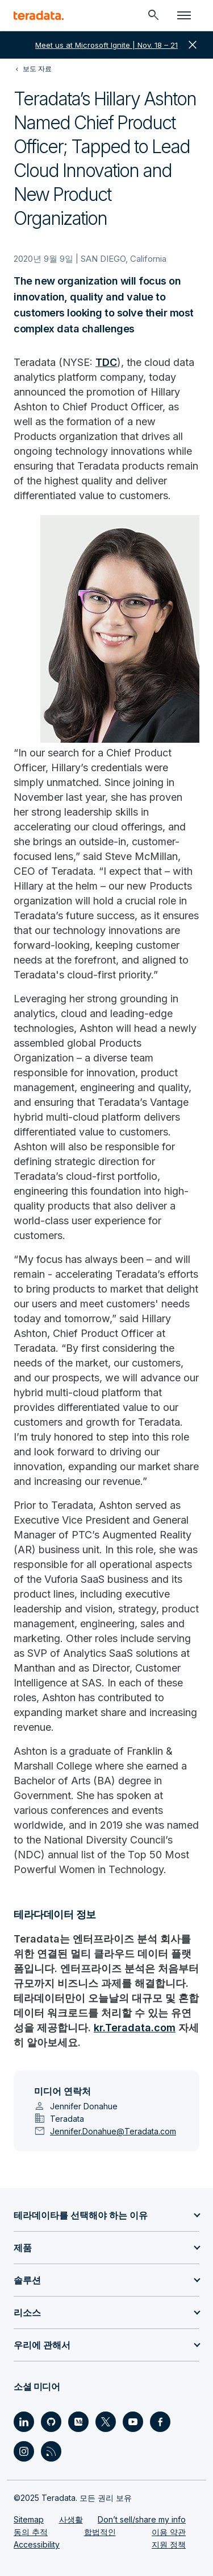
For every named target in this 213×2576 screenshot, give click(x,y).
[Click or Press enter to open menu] (184, 15)
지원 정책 (169, 2544)
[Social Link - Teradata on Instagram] (24, 2451)
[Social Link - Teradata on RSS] (51, 2451)
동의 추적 (31, 2532)
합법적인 (100, 2532)
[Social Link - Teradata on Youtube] (133, 2422)
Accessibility (37, 2544)
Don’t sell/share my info (142, 2519)
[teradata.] (39, 15)
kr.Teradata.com (135, 2028)
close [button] (192, 45)
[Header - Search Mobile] (153, 15)
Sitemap (29, 2519)
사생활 (71, 2519)
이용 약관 (169, 2532)
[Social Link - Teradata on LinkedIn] (24, 2422)
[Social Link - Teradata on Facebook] (160, 2422)
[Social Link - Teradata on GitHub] (51, 2422)
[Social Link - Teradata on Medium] (78, 2422)
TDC (106, 362)
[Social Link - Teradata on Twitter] (105, 2422)
